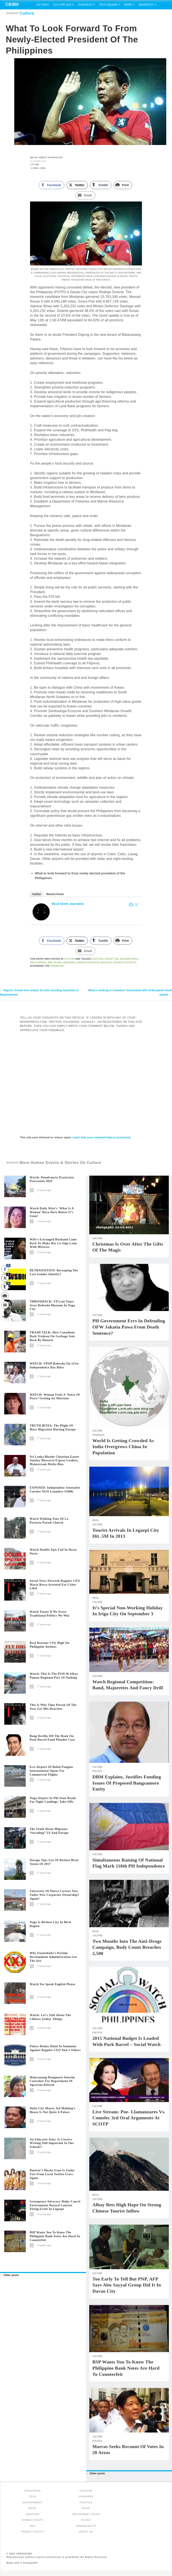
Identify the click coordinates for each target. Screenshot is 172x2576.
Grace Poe (111, 959)
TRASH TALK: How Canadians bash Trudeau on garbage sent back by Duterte (52, 1337)
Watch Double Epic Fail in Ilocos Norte (53, 1552)
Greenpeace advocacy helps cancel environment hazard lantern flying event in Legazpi (55, 2206)
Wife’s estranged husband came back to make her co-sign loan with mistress (53, 1244)
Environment (32, 2503)
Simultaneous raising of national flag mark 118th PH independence (129, 1864)
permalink (57, 966)
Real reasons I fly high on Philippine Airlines (49, 1645)
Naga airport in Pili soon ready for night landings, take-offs (53, 1800)
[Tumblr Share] (100, 185)
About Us (86, 2532)
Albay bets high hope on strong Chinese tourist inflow (127, 2208)
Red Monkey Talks (86, 2515)
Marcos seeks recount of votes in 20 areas (128, 2450)
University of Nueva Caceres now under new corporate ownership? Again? (54, 1895)
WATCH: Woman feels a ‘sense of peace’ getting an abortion (55, 1397)
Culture (69, 959)
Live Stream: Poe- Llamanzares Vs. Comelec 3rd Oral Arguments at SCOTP (129, 2118)
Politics (97, 1772)
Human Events (32, 2520)
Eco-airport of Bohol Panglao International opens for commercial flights (51, 1771)
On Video (42, 4)
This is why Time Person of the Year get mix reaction (53, 1707)
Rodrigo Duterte (124, 962)
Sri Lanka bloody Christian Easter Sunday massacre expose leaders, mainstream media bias (54, 1461)
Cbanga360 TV (86, 2526)
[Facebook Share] (51, 185)
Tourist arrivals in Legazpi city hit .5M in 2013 (126, 1534)
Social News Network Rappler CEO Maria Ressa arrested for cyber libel (55, 1585)
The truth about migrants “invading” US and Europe (49, 1831)
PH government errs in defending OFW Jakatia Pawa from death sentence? (129, 1328)
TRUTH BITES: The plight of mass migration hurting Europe (53, 1428)
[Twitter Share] (77, 185)
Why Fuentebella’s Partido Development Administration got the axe (53, 1958)
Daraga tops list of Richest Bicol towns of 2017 (54, 1862)
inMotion (32, 2515)
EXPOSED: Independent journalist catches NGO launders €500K (55, 1490)
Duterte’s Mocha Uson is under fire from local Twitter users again (52, 2175)
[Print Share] (123, 185)
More (128, 4)
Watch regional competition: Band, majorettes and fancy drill (128, 1685)
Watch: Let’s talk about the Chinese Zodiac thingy (50, 2018)
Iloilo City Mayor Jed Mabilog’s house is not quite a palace (52, 2111)
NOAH (86, 2509)
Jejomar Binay (129, 959)
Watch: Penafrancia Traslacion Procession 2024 (52, 1180)
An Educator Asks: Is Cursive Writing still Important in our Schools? (52, 2144)
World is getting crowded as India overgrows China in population (123, 1447)
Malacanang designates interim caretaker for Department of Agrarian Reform (52, 2082)
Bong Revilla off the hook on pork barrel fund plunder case (52, 1738)
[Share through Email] (85, 196)
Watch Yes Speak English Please (52, 1985)
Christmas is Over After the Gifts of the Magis (128, 1248)
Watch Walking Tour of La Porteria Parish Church (49, 1521)
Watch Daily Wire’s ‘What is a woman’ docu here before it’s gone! (52, 1213)
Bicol (96, 1521)
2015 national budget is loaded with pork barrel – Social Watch (127, 2042)
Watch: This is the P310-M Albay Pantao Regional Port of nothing (54, 1676)
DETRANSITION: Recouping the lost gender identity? (54, 1273)
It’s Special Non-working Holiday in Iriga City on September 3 (128, 1611)
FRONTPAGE (33, 2491)
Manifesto (146, 4)
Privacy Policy (32, 2532)
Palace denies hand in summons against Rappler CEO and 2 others (55, 2049)
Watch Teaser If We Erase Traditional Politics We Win (49, 1614)
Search (151, 14)
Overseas (85, 4)
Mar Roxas (55, 962)
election (97, 959)
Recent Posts (55, 894)
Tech (32, 2497)
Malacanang (38, 962)
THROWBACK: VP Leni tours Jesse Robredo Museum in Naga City (52, 1306)
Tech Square (108, 4)
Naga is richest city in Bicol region (50, 1924)
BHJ (32, 2526)
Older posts (9, 2276)
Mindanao (69, 962)
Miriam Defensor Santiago (94, 962)
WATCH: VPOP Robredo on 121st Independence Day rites (54, 1366)
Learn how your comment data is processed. (101, 1138)
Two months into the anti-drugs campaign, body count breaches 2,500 (127, 1948)
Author (36, 894)
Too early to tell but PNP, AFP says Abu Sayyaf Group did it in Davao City (127, 2286)
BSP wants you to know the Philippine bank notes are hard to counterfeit (55, 2237)
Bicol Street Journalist (68, 904)
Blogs (86, 2520)
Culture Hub (62, 4)
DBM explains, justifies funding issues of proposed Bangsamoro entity (127, 1783)
